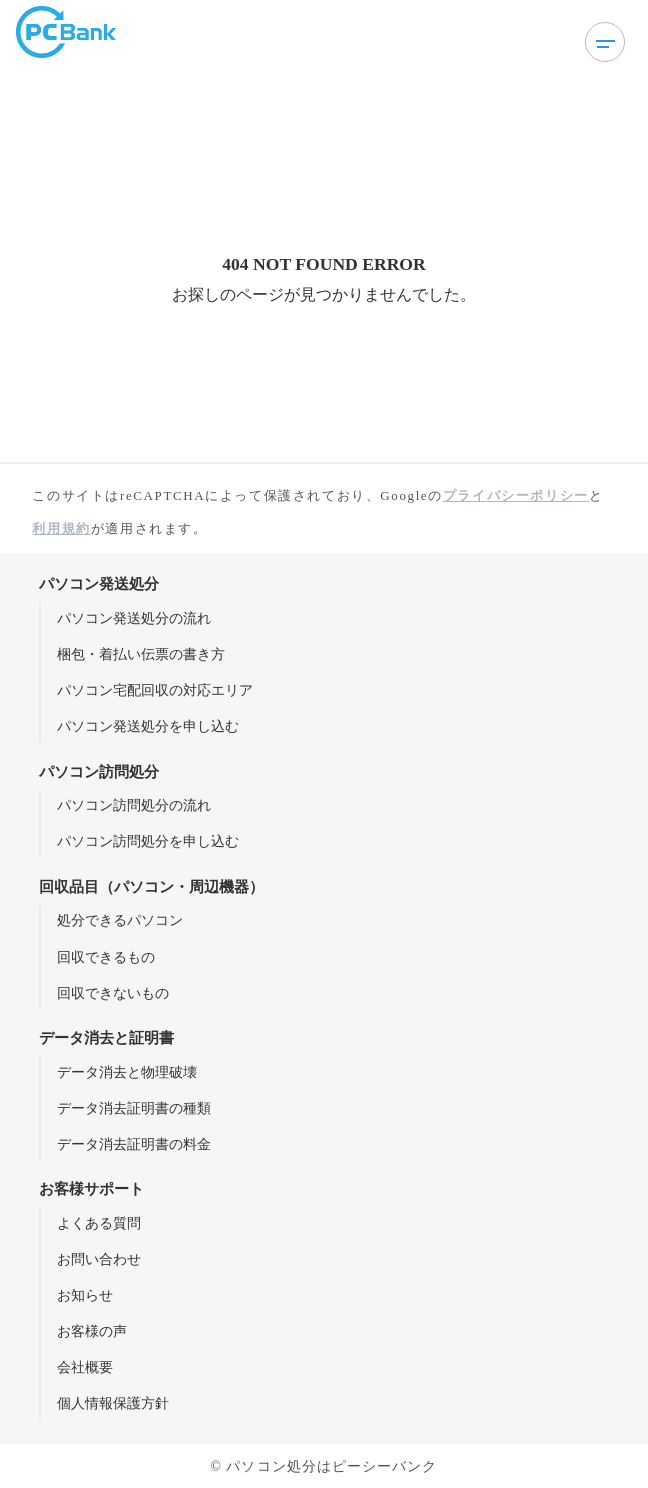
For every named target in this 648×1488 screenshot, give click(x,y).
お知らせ (85, 1295)
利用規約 (61, 528)
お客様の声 (92, 1331)
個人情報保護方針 (113, 1403)
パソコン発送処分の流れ (134, 618)
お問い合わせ (99, 1259)
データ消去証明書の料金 (134, 1144)
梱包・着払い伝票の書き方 (141, 654)
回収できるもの (106, 957)
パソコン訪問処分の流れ (134, 805)
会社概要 (85, 1367)
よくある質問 (99, 1223)
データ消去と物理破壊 (127, 1072)
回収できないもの (113, 993)
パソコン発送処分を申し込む (148, 726)
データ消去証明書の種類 (134, 1108)
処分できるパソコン (120, 920)
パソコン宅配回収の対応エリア (155, 690)
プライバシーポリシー (516, 495)
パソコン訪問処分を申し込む (148, 841)
